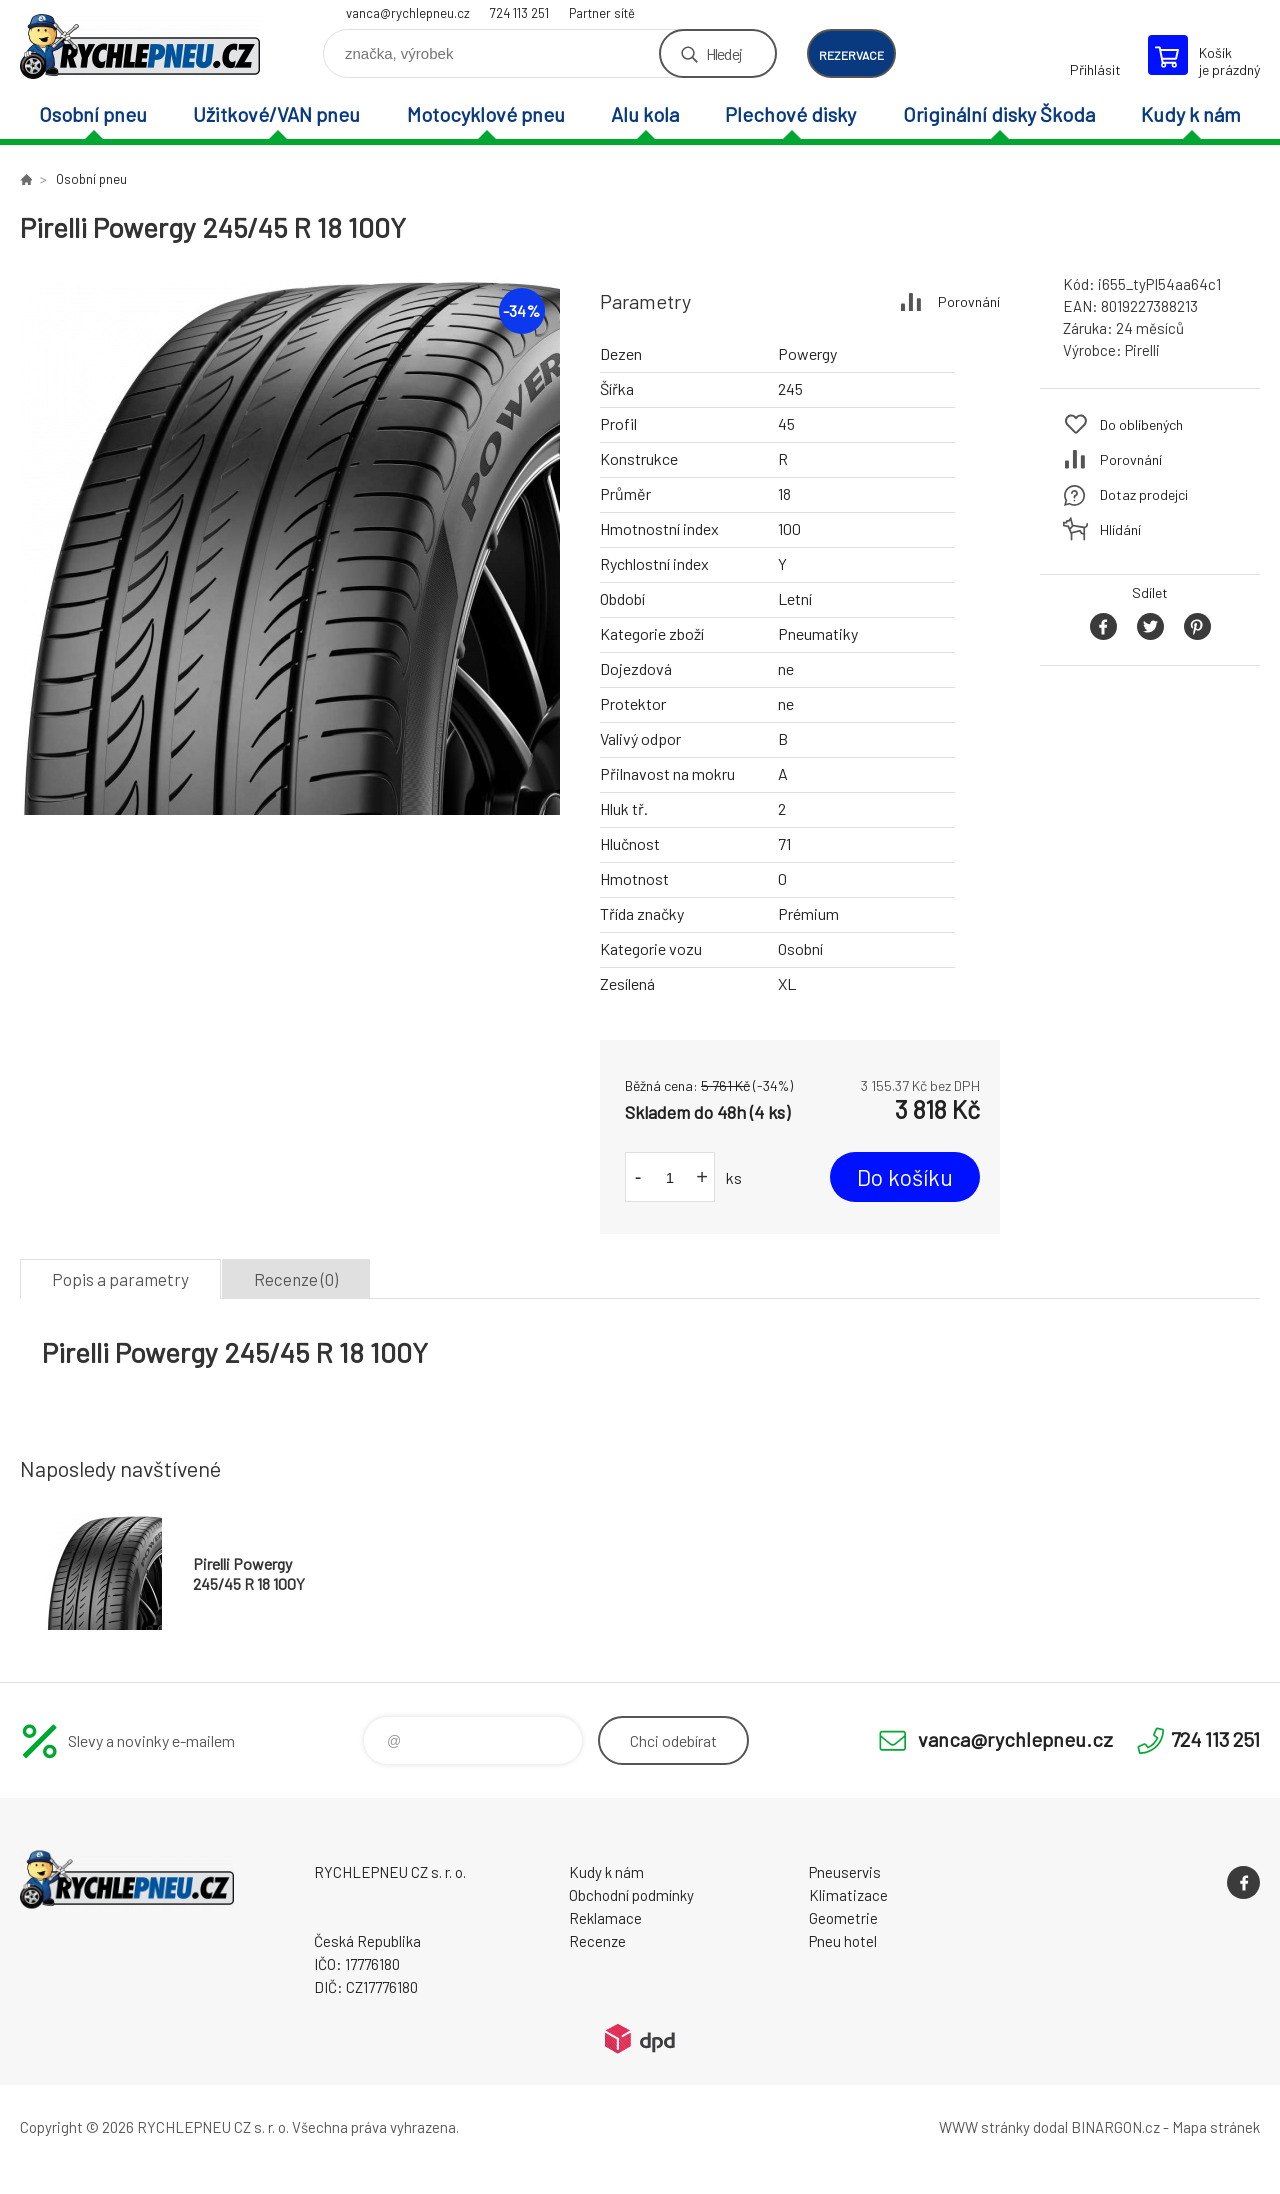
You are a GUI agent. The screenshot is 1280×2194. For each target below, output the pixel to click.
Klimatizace (848, 1895)
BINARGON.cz (1115, 2127)
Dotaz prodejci (1144, 494)
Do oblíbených (1141, 424)
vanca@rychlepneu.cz (408, 13)
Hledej (724, 53)
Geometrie (843, 1918)
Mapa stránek (1216, 2127)
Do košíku (905, 1177)
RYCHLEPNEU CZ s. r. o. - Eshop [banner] (140, 46)
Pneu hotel (843, 1941)
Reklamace (605, 1918)
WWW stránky (984, 2127)
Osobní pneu (93, 114)
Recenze (597, 1941)
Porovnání (969, 301)
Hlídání (1120, 529)
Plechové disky (790, 114)
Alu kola (645, 114)
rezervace (851, 55)
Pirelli (1142, 350)
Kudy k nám (1191, 114)
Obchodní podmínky (631, 1895)
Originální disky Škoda (999, 114)
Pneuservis (845, 1872)
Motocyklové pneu (486, 114)
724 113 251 (519, 13)
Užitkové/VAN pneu (276, 114)
